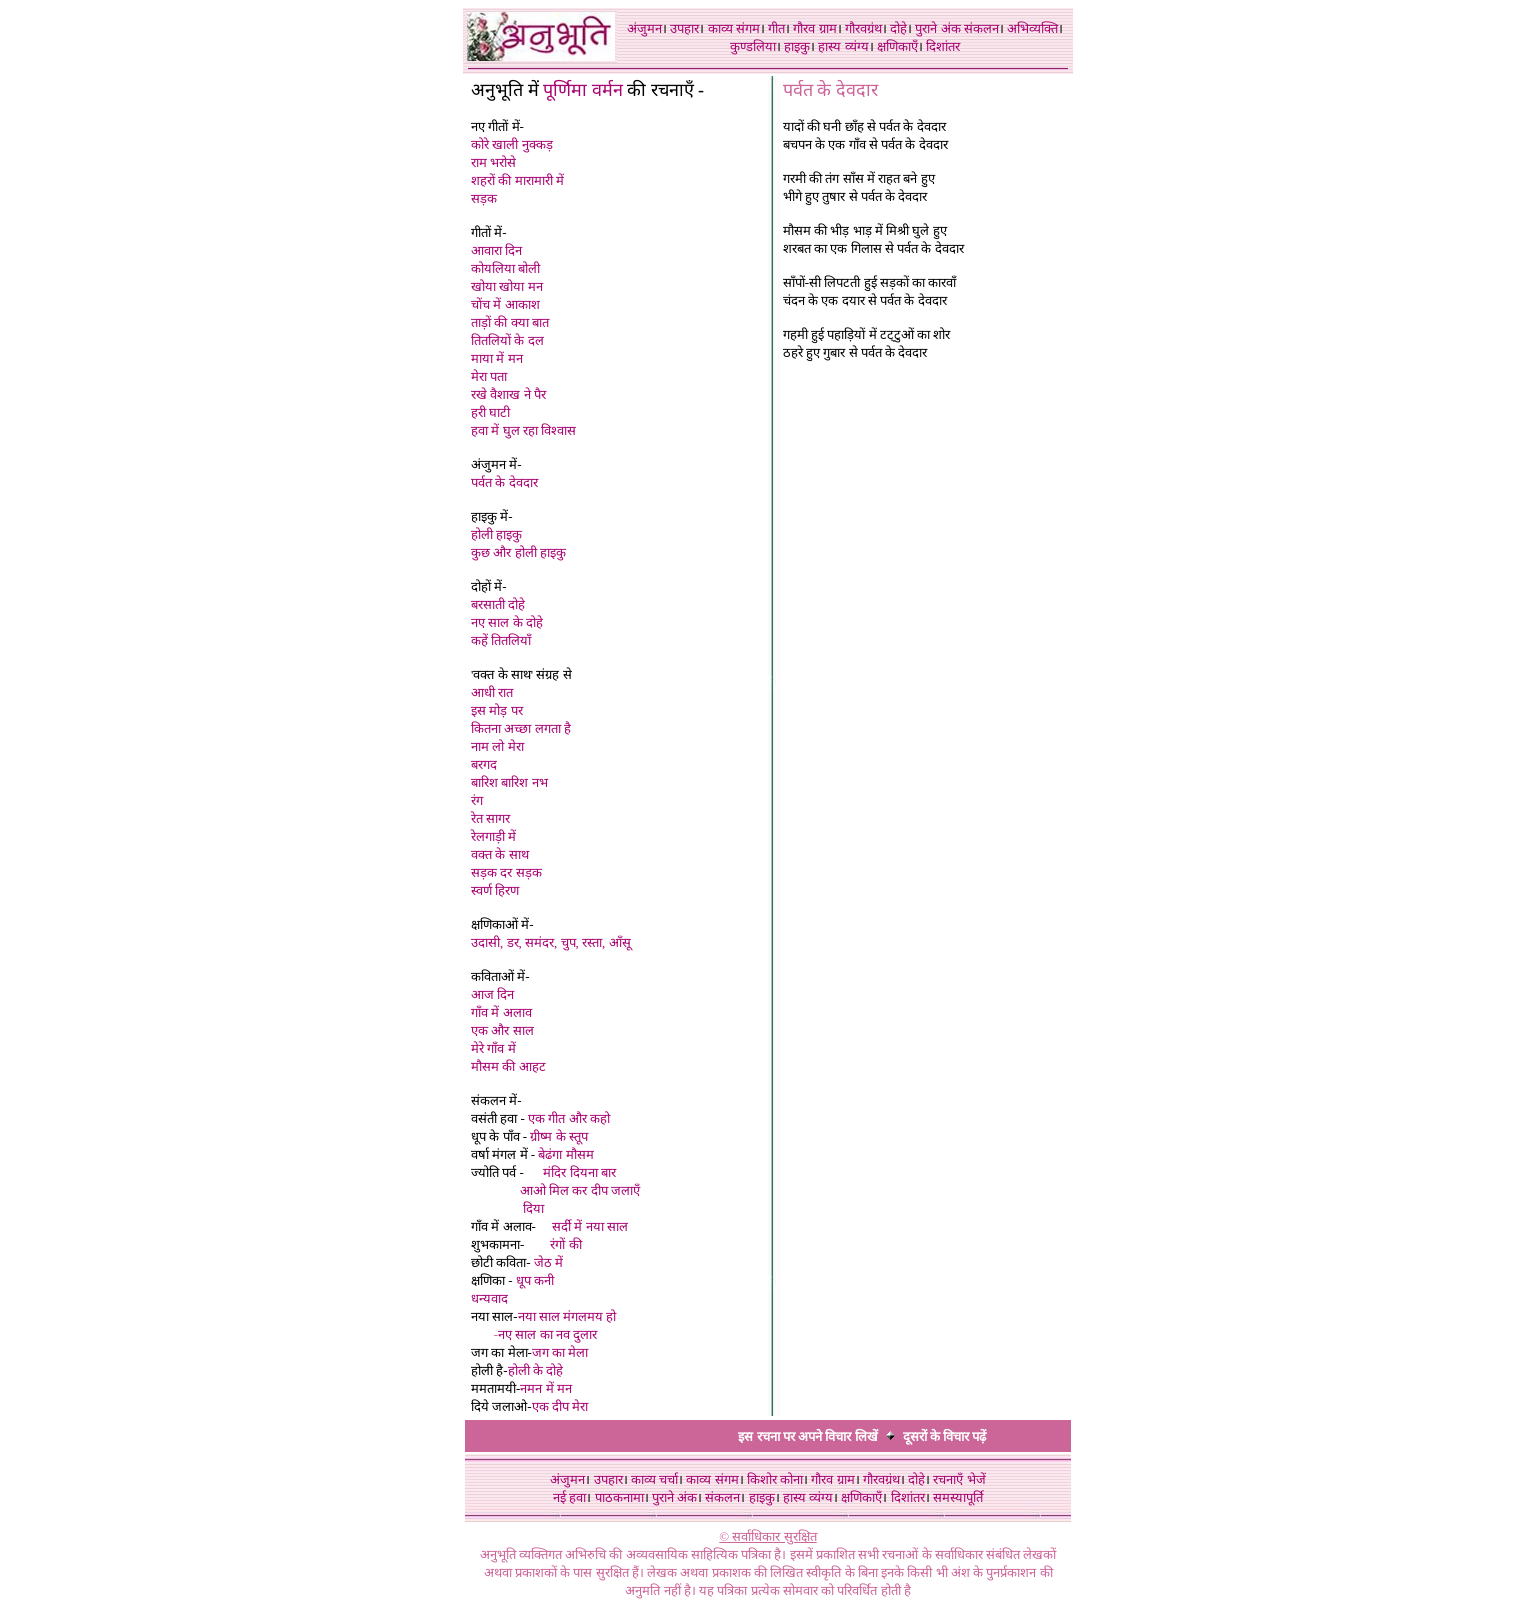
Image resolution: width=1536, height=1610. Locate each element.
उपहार (684, 28)
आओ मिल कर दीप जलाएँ (580, 1190)
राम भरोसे (493, 162)
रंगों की (565, 1244)
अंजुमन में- (496, 464)
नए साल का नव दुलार (547, 1334)
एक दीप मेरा (562, 1406)
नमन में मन (546, 1388)
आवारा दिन (496, 250)
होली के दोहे (536, 1370)
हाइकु (797, 46)
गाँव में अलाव (501, 1012)
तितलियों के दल (507, 340)
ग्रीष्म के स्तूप (559, 1136)
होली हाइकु (496, 534)
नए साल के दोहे (507, 622)
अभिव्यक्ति (1032, 28)
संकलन (981, 28)
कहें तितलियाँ (501, 640)
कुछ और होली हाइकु (518, 552)
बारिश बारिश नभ (509, 782)
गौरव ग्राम (814, 28)
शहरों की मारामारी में (517, 180)
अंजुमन (644, 28)
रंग (477, 800)
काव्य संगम (734, 28)
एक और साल (502, 1030)
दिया (533, 1208)
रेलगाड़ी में (493, 836)
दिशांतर (943, 46)
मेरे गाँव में (493, 1048)
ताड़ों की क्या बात (510, 322)
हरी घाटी (490, 412)
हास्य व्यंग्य (843, 46)
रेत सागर (490, 818)
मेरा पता (489, 376)
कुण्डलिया (753, 46)
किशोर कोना (775, 1479)
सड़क (484, 198)
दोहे (898, 28)
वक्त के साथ (500, 854)
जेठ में (548, 1262)
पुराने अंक (937, 28)
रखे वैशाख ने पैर (508, 394)
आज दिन (492, 994)
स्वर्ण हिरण (495, 890)
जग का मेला (560, 1352)
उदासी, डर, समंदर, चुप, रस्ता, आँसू (551, 942)
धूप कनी (535, 1280)
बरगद (484, 764)
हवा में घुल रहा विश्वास (523, 430)
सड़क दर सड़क (506, 872)
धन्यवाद (489, 1298)
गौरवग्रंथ (863, 28)
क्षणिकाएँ (897, 46)
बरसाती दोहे (498, 604)
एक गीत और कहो (569, 1118)
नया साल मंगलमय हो (567, 1316)
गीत (776, 28)
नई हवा (569, 1497)
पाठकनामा (619, 1497)
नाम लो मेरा (497, 746)
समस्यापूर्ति (958, 1497)
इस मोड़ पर (497, 710)
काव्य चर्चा (654, 1479)
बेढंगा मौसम (565, 1154)
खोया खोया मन (507, 286)
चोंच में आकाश (505, 304)
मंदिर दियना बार (579, 1172)
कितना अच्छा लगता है (521, 728)
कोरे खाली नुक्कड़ (512, 144)
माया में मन (497, 358)
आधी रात (492, 692)
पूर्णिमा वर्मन (583, 90)
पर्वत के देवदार (504, 482)
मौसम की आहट (508, 1066)
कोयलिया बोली (505, 268)
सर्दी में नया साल (590, 1226)
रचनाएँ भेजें (959, 1479)
